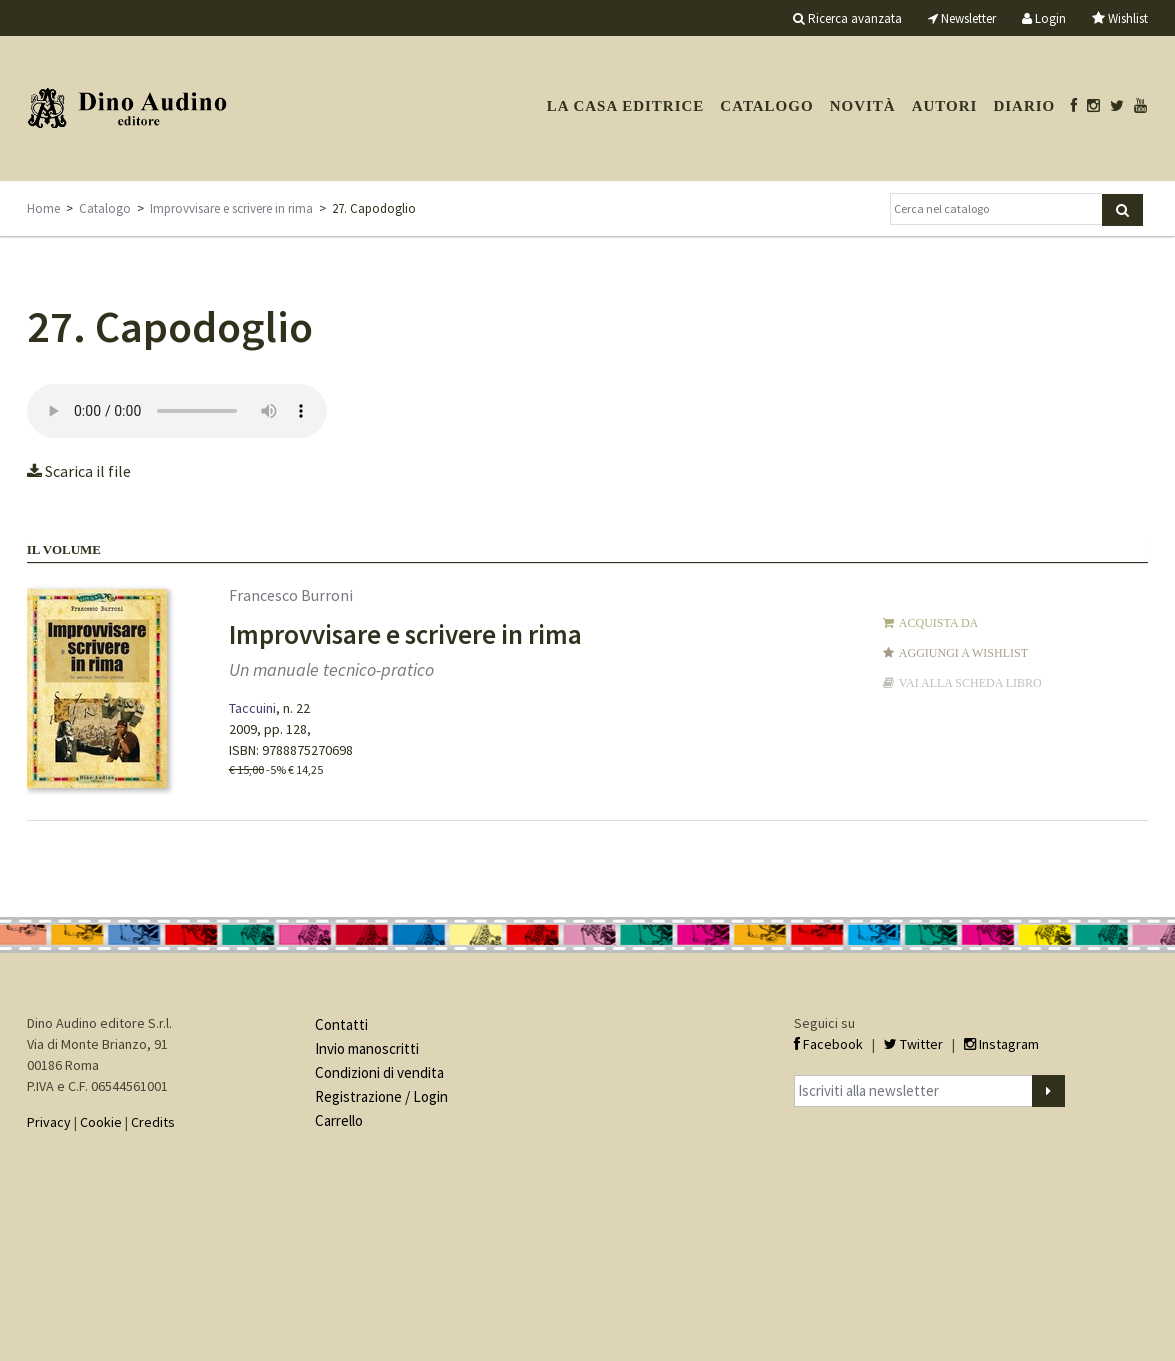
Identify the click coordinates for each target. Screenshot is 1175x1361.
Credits (153, 1122)
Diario (1024, 106)
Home (43, 208)
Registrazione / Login (381, 1096)
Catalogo (766, 106)
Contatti (341, 1024)
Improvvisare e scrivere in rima (231, 208)
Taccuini (252, 708)
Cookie (101, 1122)
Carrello (339, 1120)
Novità (863, 106)
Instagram (1001, 1044)
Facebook (828, 1044)
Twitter (913, 1044)
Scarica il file (79, 471)
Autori (945, 106)
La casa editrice (626, 106)
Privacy (49, 1122)
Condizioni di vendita (379, 1072)
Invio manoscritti (367, 1048)
